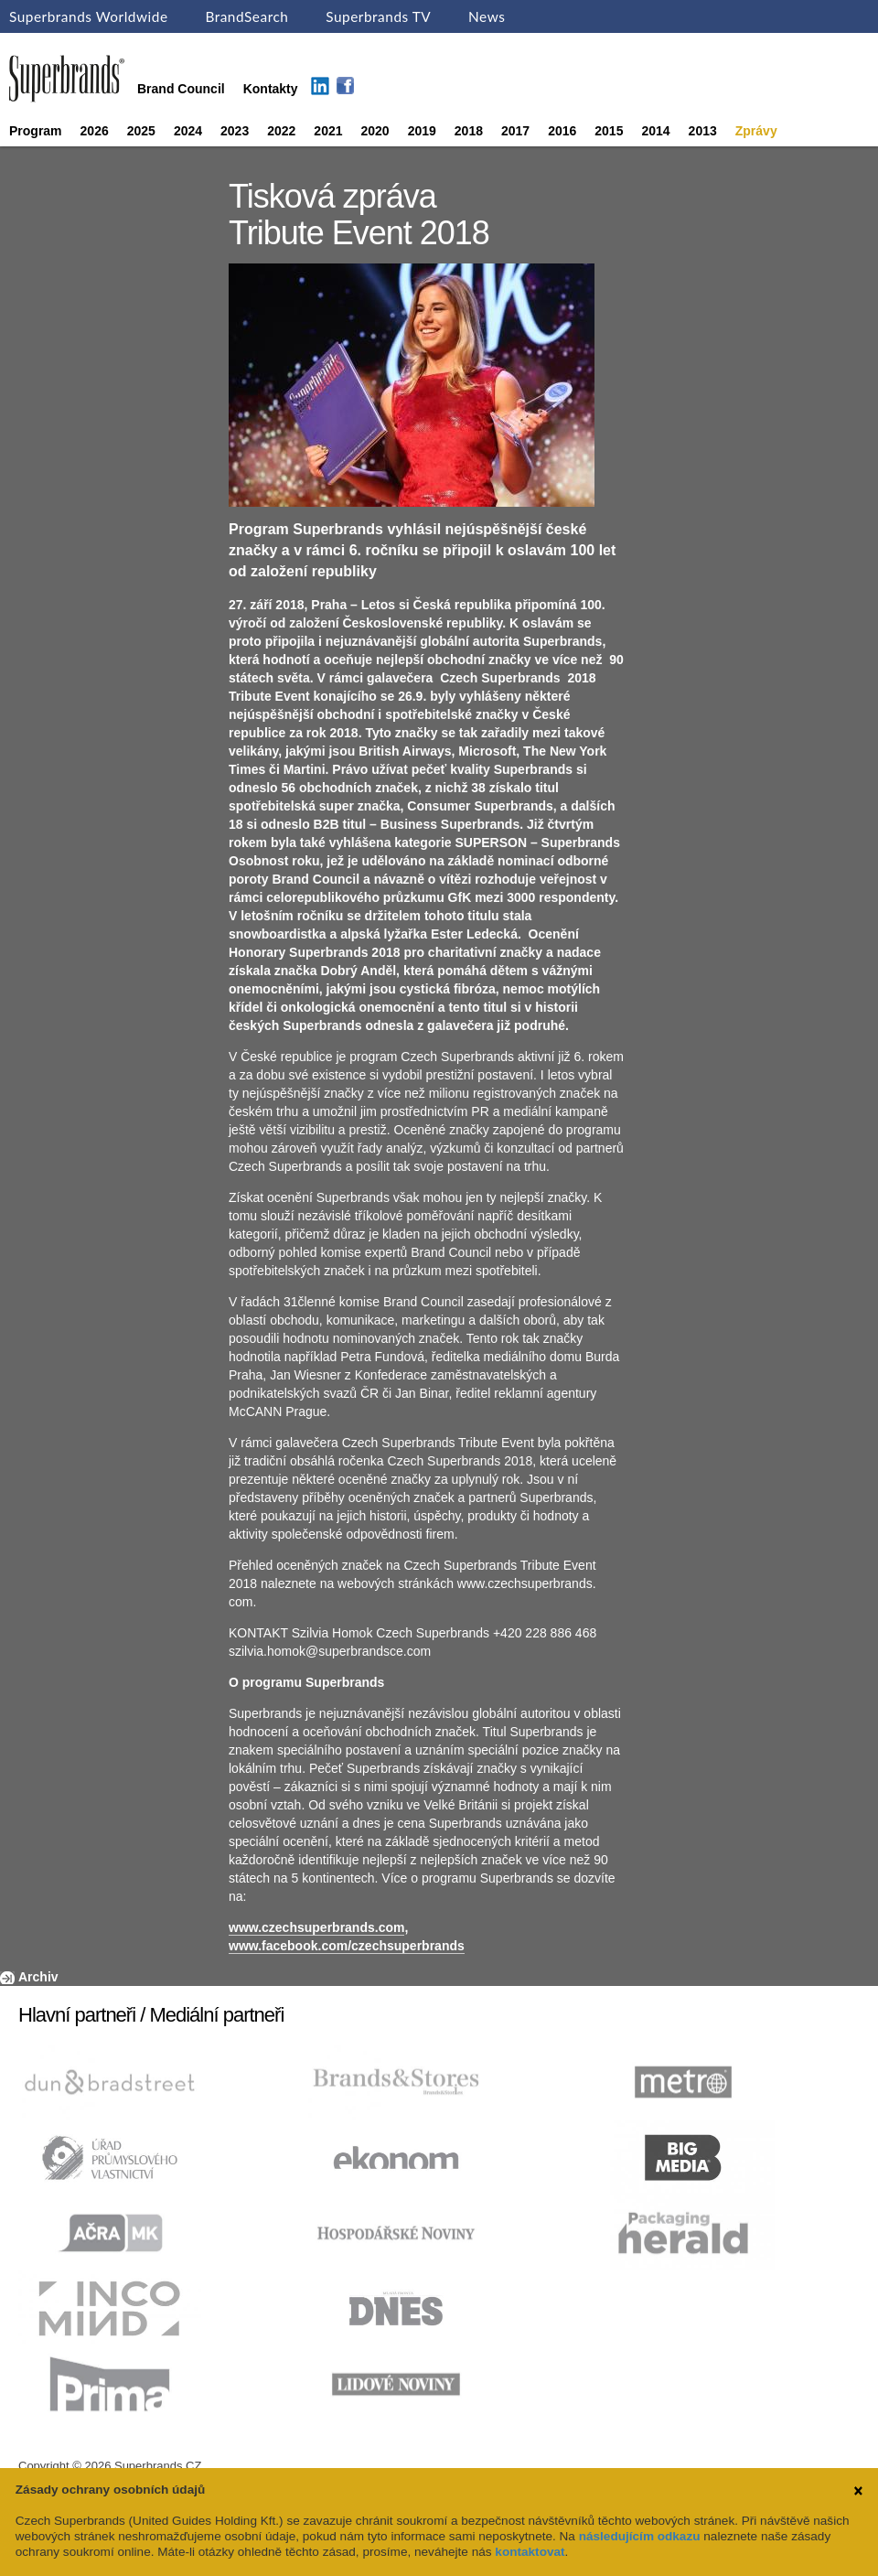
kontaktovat (529, 2552)
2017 (515, 130)
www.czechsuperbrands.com (316, 1927)
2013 (703, 130)
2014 (655, 130)
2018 (469, 130)
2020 (375, 130)
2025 (141, 130)
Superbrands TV (378, 16)
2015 (608, 130)
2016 (562, 130)
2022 (281, 130)
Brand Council (181, 88)
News (486, 16)
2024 (188, 130)
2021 (328, 130)
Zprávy (756, 130)
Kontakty (270, 88)
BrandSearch (246, 16)
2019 (422, 130)
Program (35, 130)
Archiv (38, 1977)
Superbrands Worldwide (88, 16)
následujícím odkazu (640, 2536)
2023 (234, 130)
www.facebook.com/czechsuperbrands (347, 1945)
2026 (94, 130)
